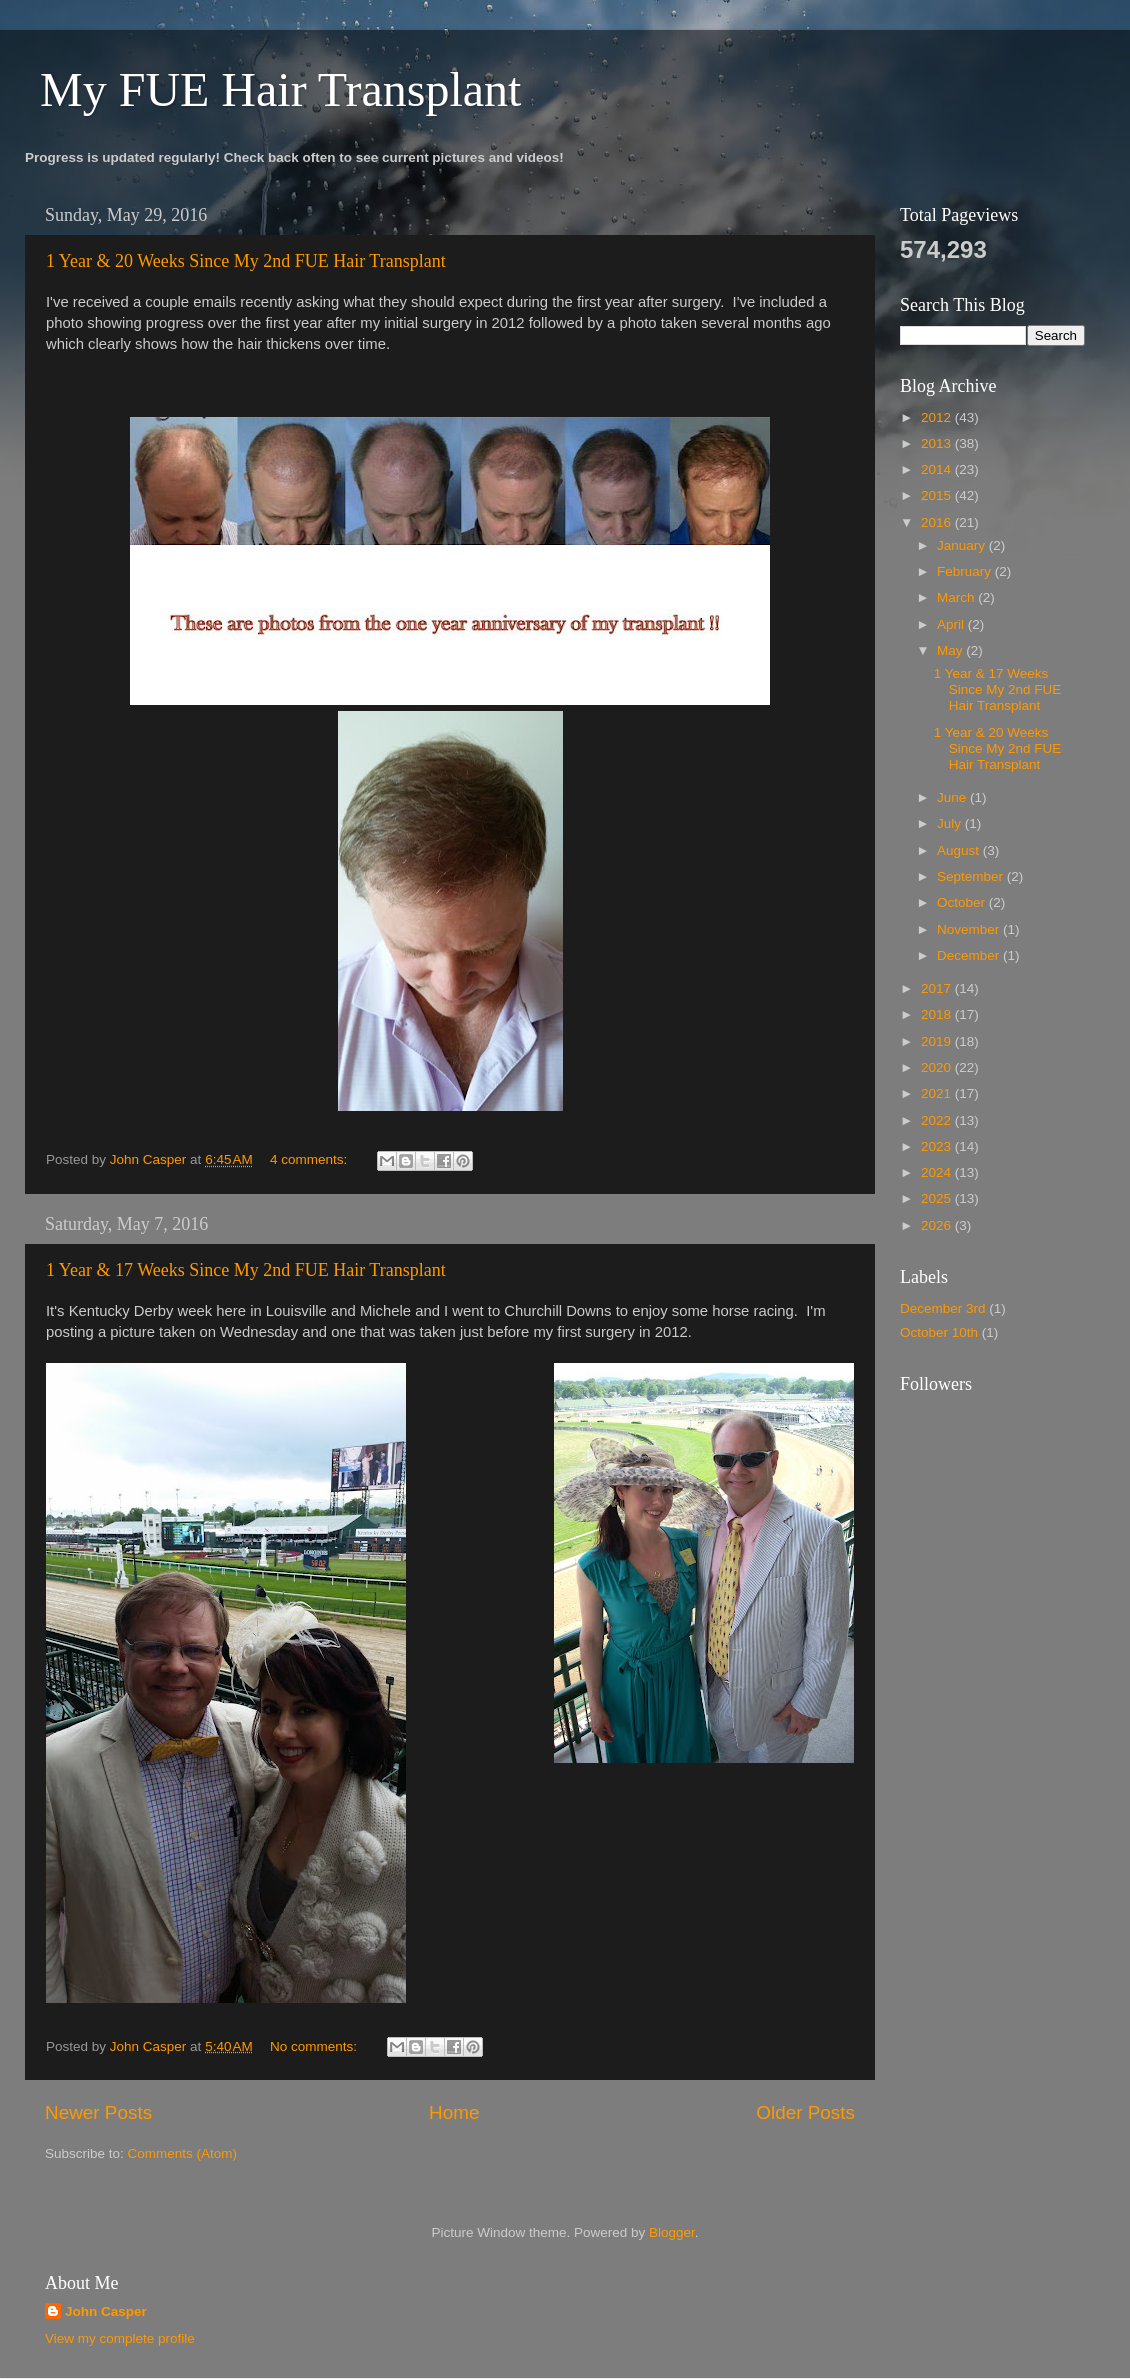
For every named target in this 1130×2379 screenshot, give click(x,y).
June (953, 797)
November (970, 929)
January (963, 545)
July (951, 823)
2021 (938, 1093)
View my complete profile (120, 2338)
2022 (938, 1120)
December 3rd (943, 1308)
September (972, 876)
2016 (938, 522)
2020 (938, 1067)
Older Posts (805, 2112)
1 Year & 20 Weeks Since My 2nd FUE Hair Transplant (246, 261)
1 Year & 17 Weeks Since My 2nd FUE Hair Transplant (246, 1270)
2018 (938, 1014)
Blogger (672, 2232)
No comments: (315, 2046)
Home (454, 2112)
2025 (938, 1198)
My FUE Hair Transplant (280, 89)
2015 (938, 495)
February (966, 571)
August (960, 850)
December (970, 955)
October (963, 902)
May (951, 650)
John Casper (106, 2311)
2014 (938, 469)
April (952, 624)
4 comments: (310, 1159)
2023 (938, 1146)
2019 (938, 1041)
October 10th (939, 1332)
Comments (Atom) (183, 2153)
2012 (938, 417)
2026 (938, 1225)
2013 (938, 443)
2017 (938, 988)
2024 (938, 1172)
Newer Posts (98, 2112)
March (957, 597)
